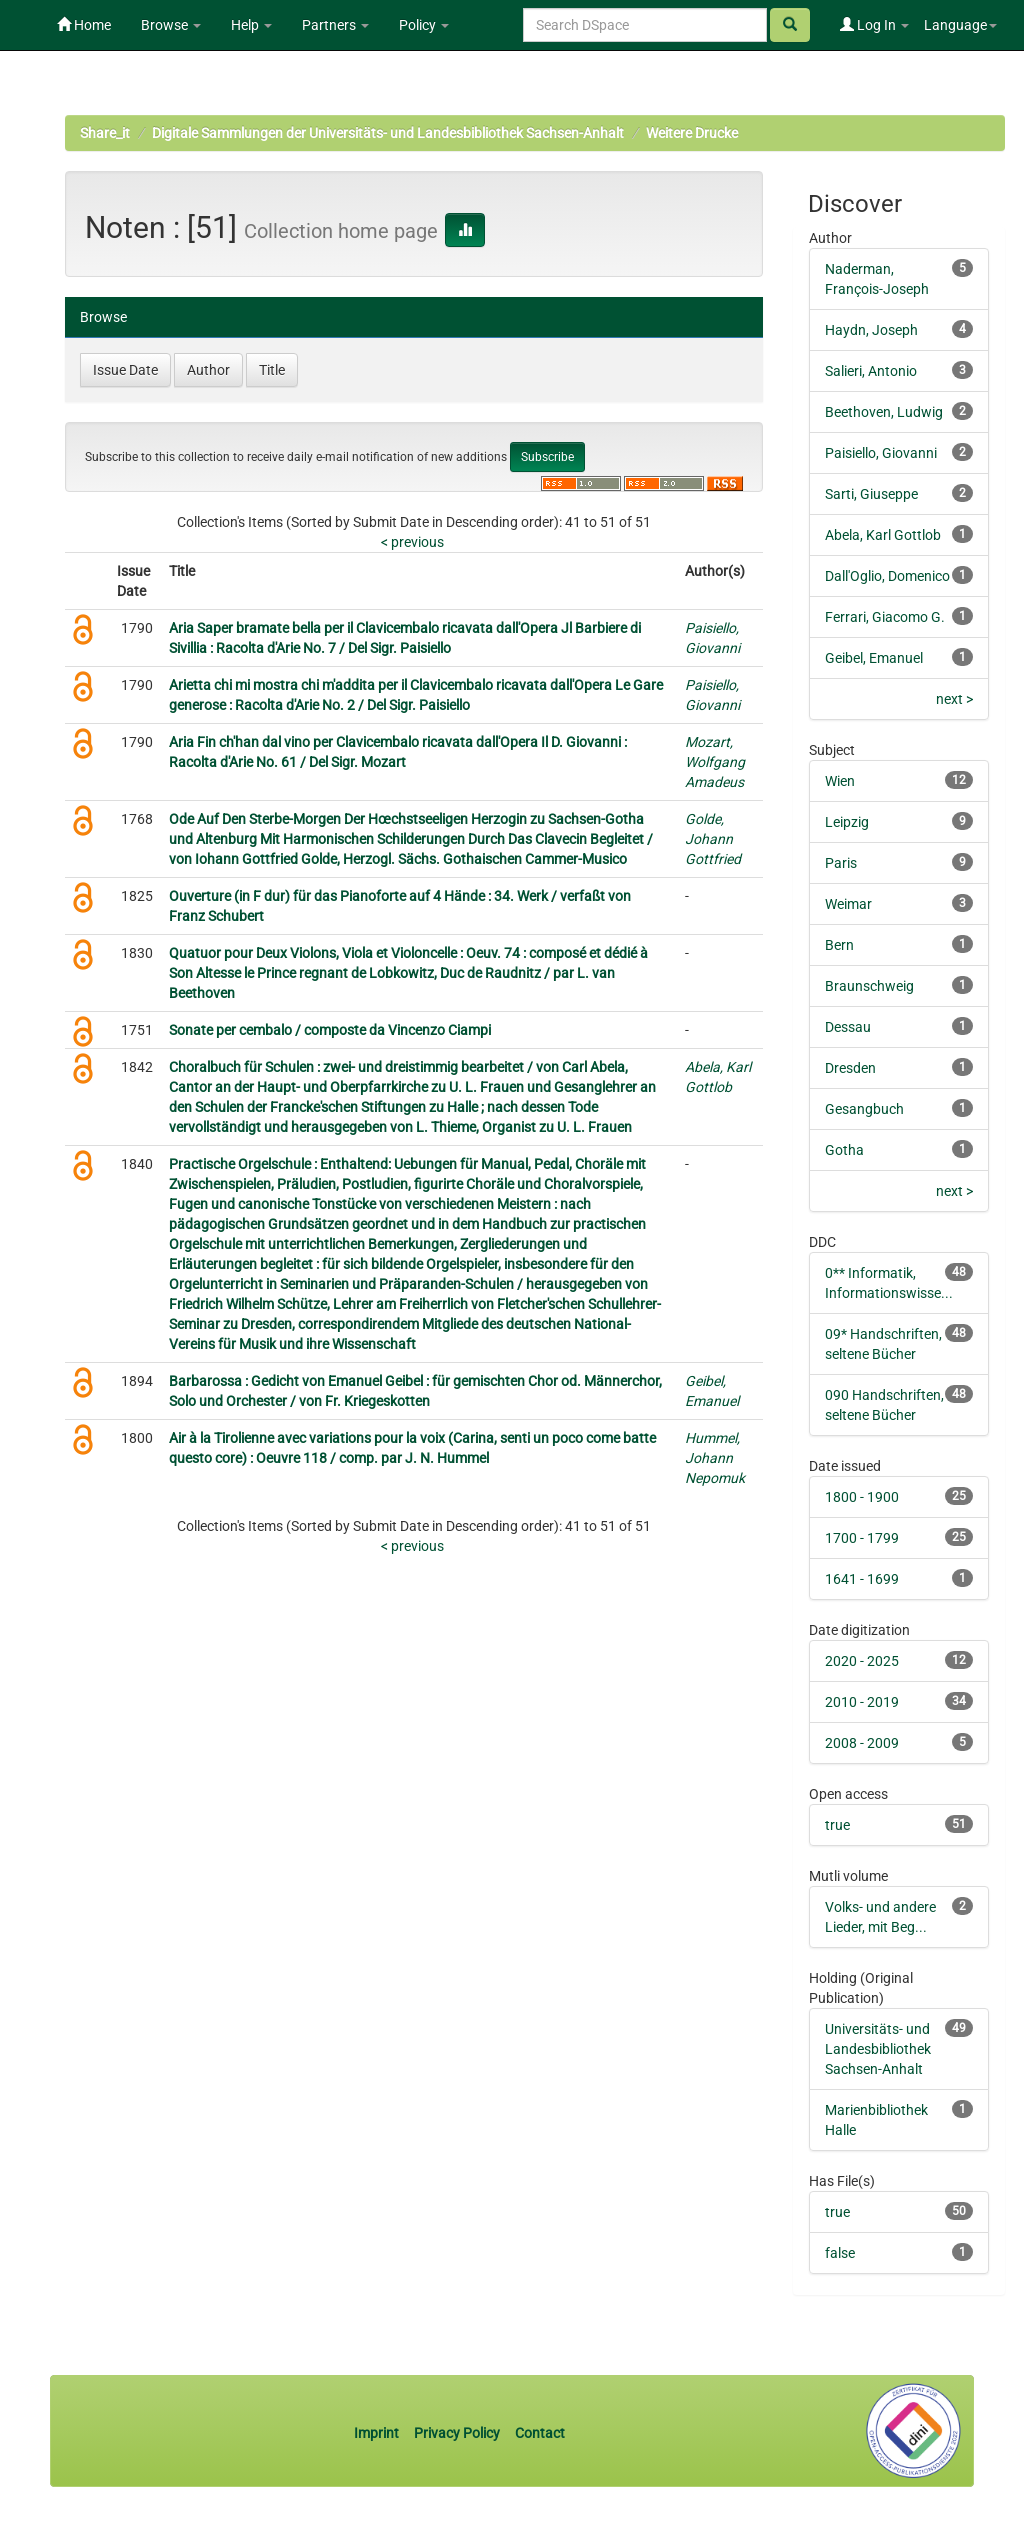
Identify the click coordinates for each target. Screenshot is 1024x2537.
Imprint (378, 2433)
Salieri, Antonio (871, 371)
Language (960, 25)
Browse (171, 25)
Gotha (844, 1150)
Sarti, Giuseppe (871, 494)
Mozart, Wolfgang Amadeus (715, 762)
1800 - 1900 (862, 1497)
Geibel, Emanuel (874, 658)
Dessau (848, 1027)
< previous (412, 542)
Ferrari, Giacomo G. (885, 617)
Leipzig (847, 822)
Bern (839, 945)
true (837, 1825)
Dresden (850, 1068)
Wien (840, 781)
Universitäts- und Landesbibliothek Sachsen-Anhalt (878, 2049)
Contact (540, 2433)
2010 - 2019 (862, 1702)
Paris (841, 863)
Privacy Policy (457, 2433)
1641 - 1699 (862, 1579)
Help (251, 25)
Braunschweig (869, 986)
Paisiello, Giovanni (881, 453)
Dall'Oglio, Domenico (887, 576)
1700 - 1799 (862, 1538)
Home (84, 25)
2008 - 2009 (862, 1743)
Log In (874, 25)
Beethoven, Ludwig (884, 412)
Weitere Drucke (692, 133)
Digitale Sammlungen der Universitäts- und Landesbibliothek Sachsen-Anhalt (388, 133)
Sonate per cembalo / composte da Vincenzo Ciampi (330, 1030)
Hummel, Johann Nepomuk (715, 1458)
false (840, 2253)
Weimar (848, 904)
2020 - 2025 (862, 1661)
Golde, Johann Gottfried (713, 839)
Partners (335, 25)
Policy (424, 25)
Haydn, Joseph (871, 330)
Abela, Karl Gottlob (883, 535)
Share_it (105, 133)
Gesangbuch (864, 1109)
